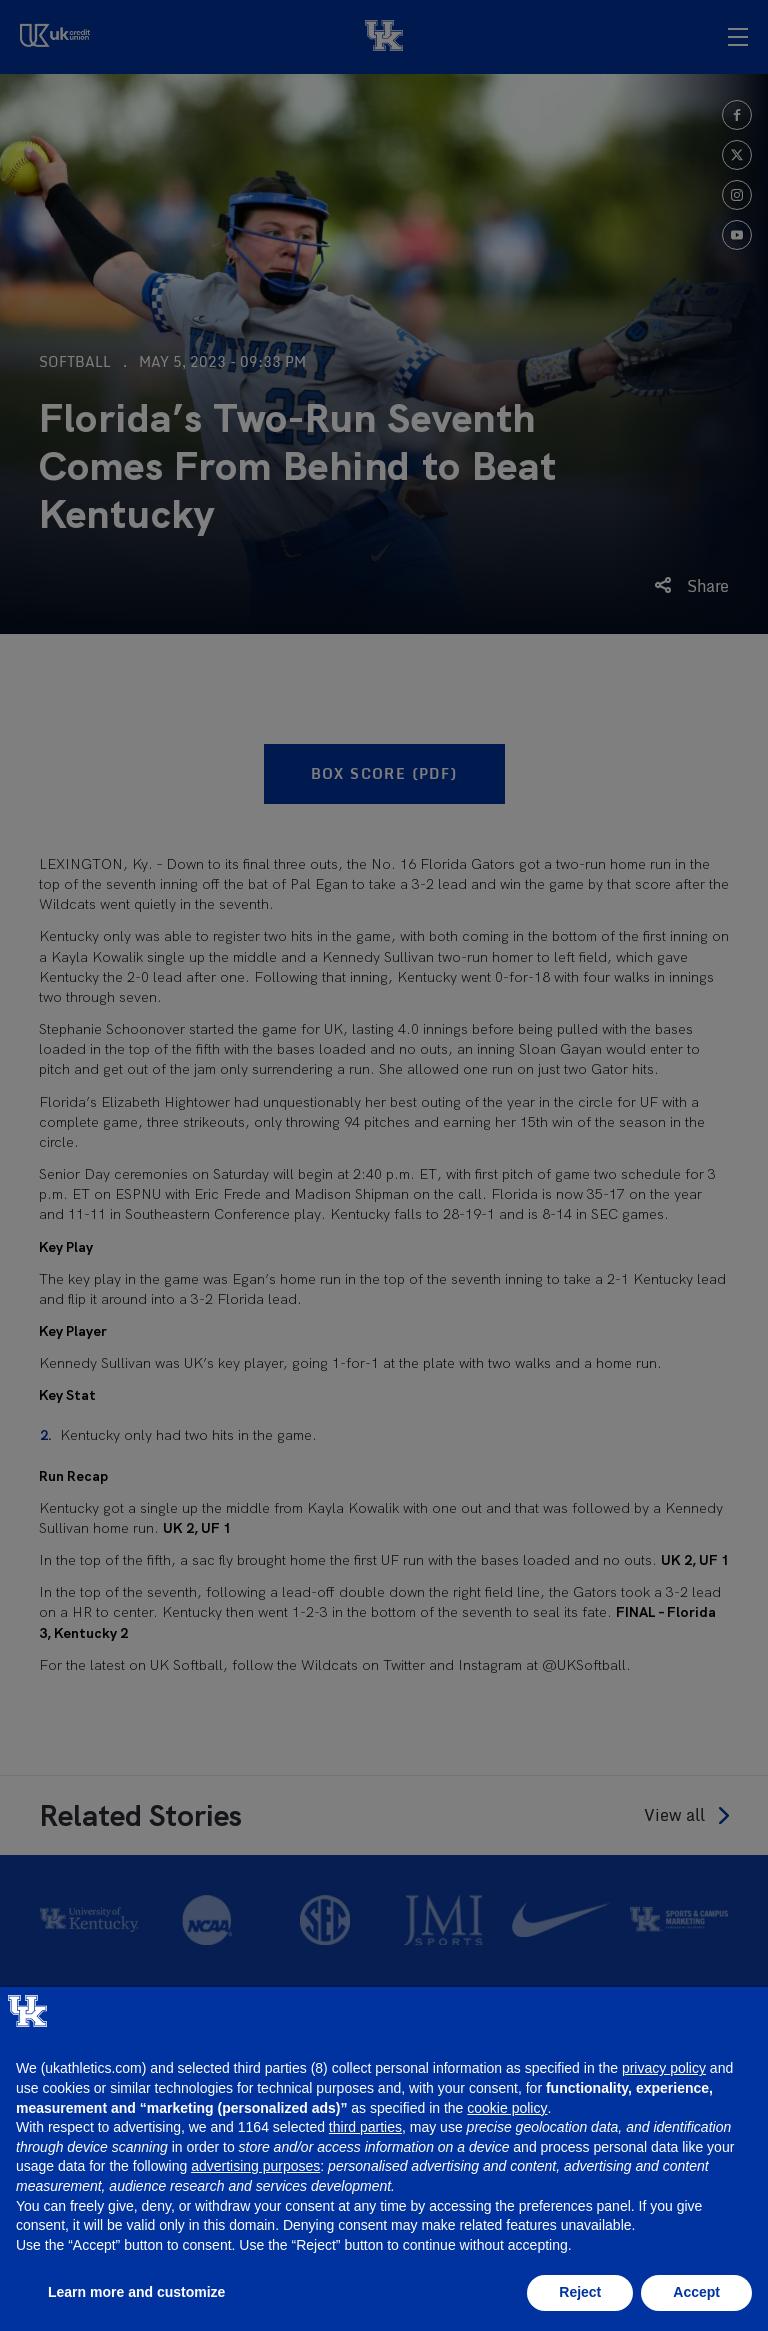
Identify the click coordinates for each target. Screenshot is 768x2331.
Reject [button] (580, 2292)
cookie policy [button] (507, 2108)
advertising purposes (255, 2166)
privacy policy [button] (664, 2068)
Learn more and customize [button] (136, 2292)
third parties (365, 2127)
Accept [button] (696, 2292)
